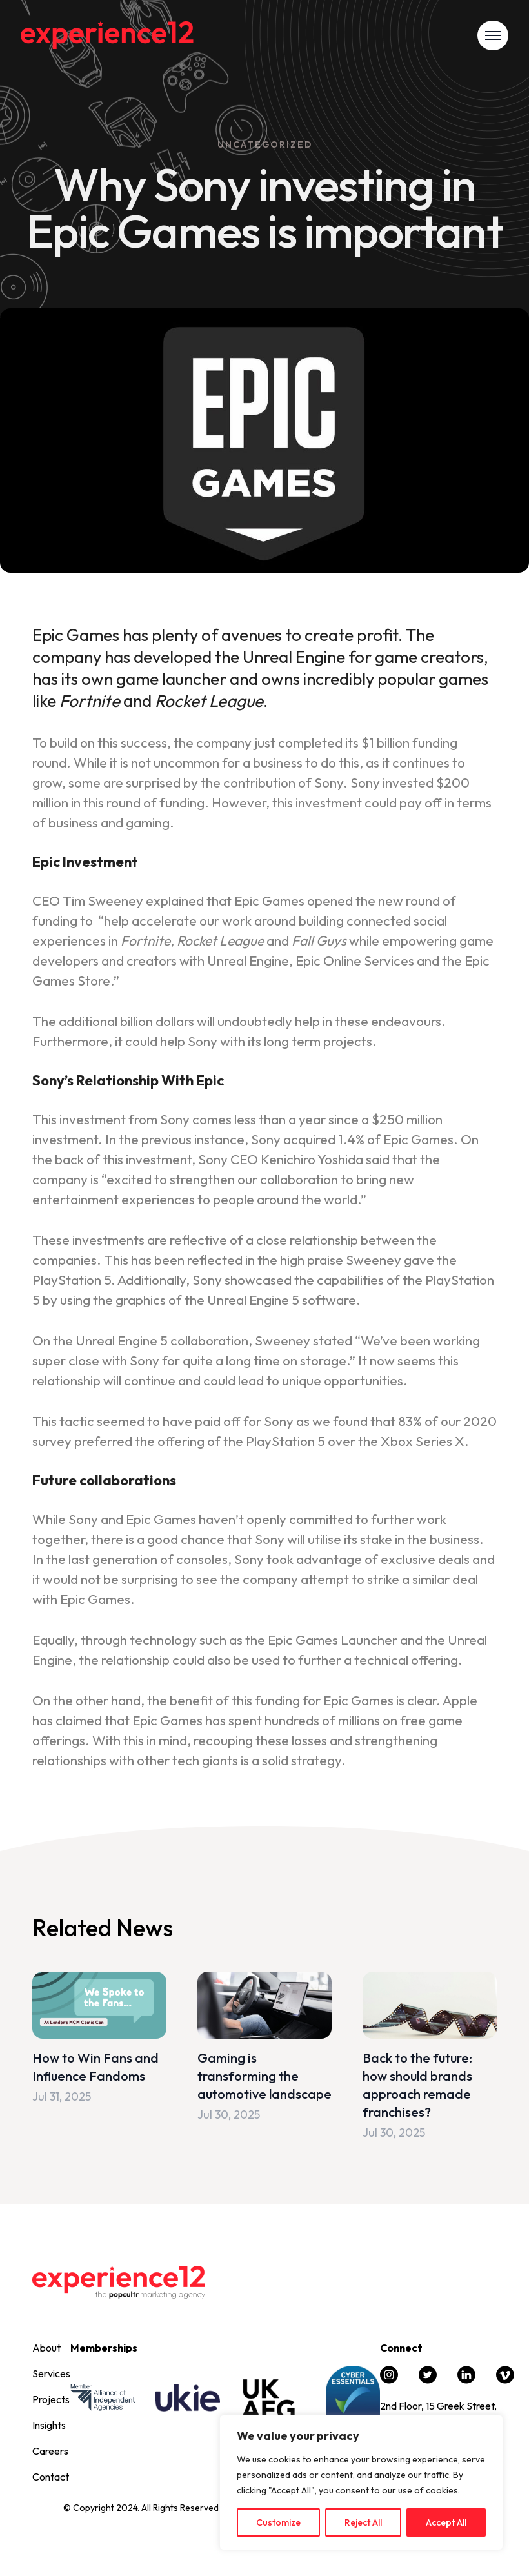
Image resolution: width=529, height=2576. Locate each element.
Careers (50, 2450)
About (46, 2347)
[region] (361, 2482)
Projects (51, 2399)
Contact (50, 2476)
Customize (278, 2522)
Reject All (363, 2522)
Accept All (446, 2522)
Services (51, 2373)
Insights (49, 2425)
